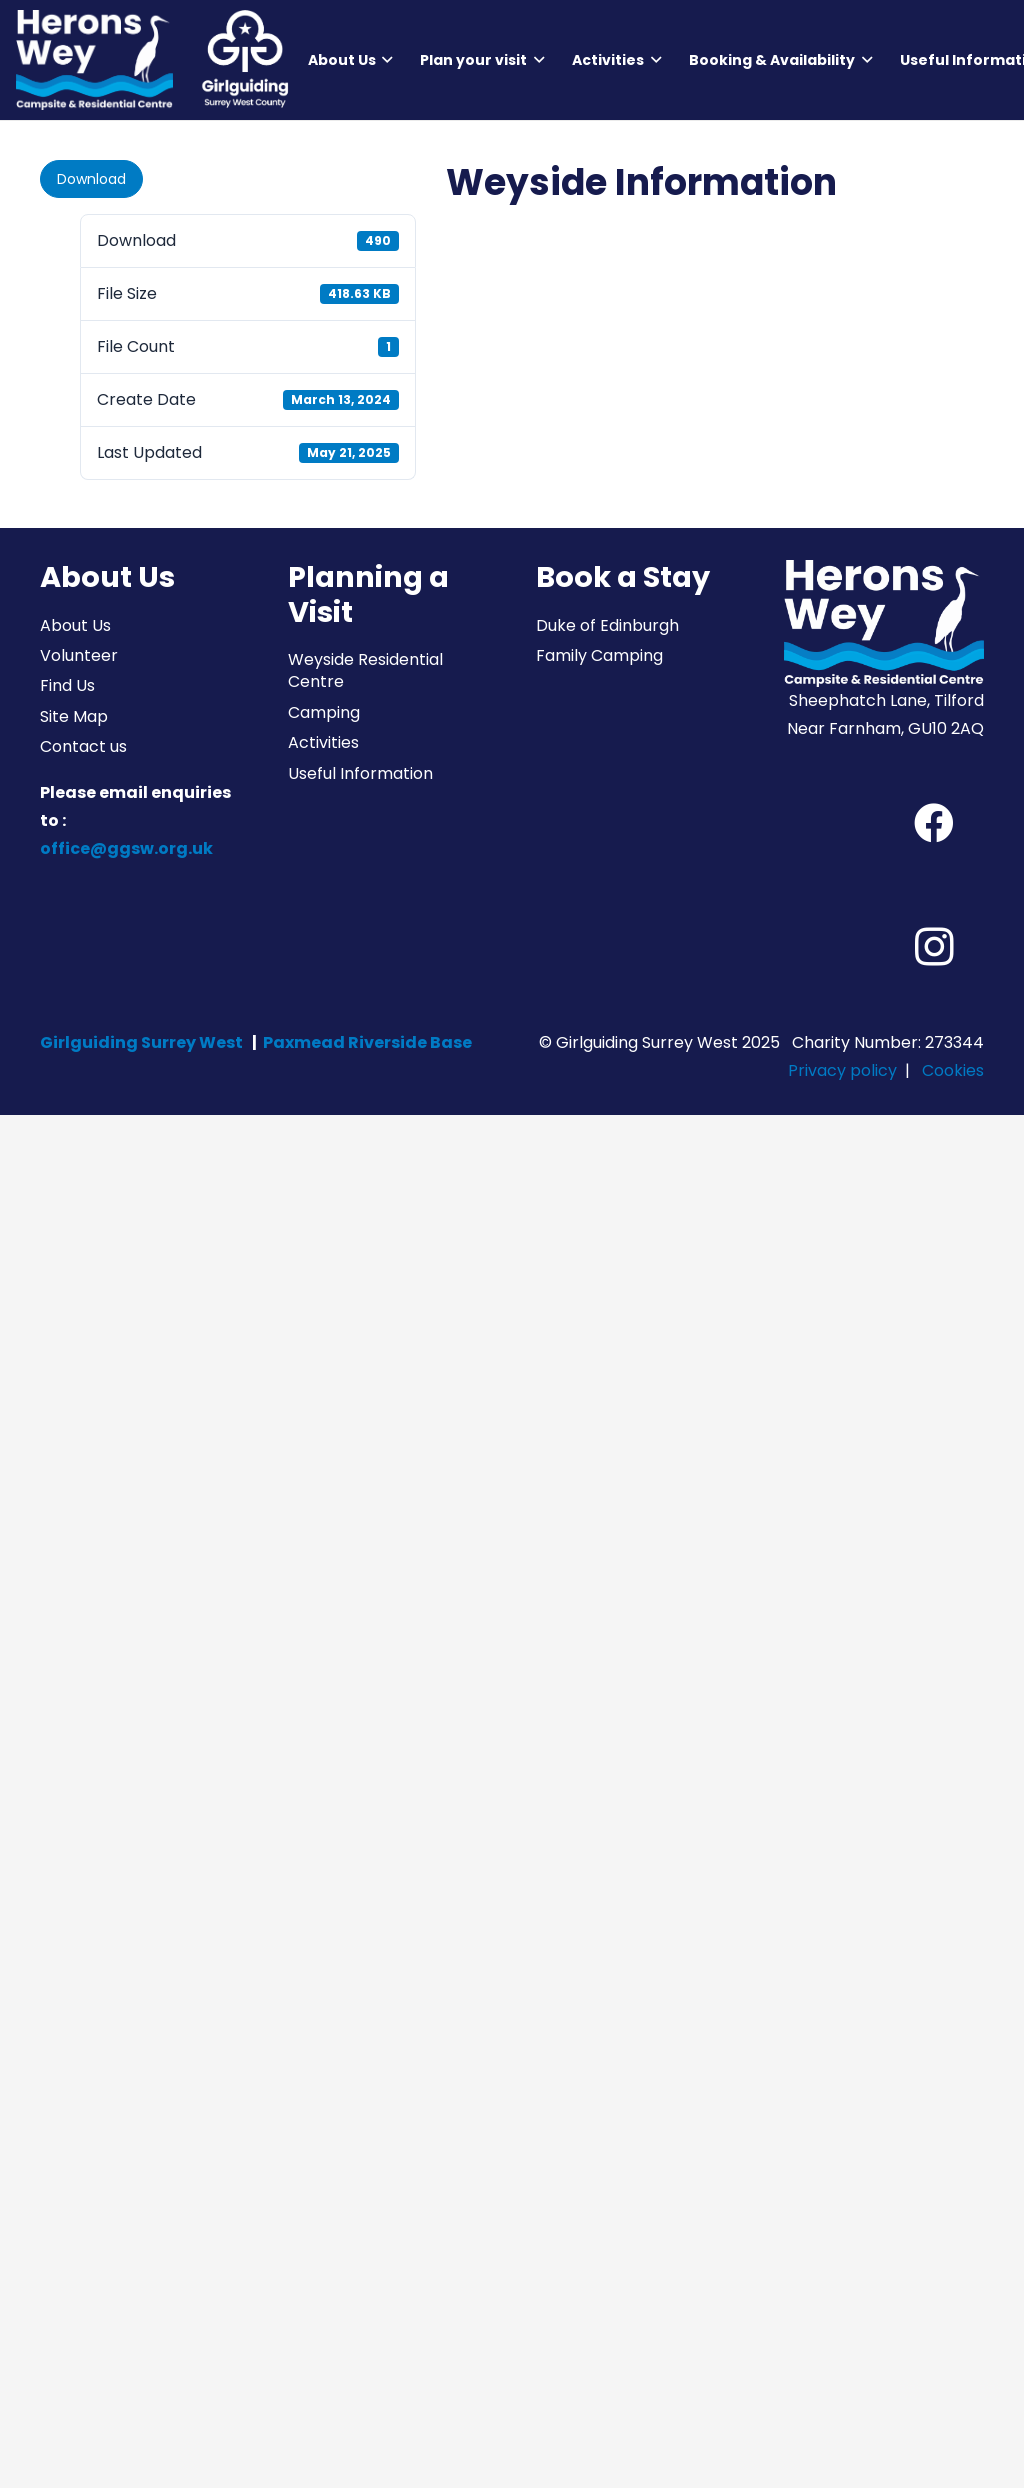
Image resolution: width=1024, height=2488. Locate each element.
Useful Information (360, 773)
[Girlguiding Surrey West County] (244, 60)
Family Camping (599, 655)
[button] (384, 60)
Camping (324, 712)
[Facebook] (934, 823)
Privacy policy (842, 1070)
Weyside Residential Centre (365, 670)
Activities (323, 742)
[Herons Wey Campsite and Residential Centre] (94, 60)
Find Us (67, 685)
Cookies (953, 1070)
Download (91, 179)
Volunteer (79, 655)
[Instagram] (934, 947)
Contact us (83, 746)
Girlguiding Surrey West (141, 1042)
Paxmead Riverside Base (367, 1042)
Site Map (74, 716)
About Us (75, 625)
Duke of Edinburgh (607, 625)
